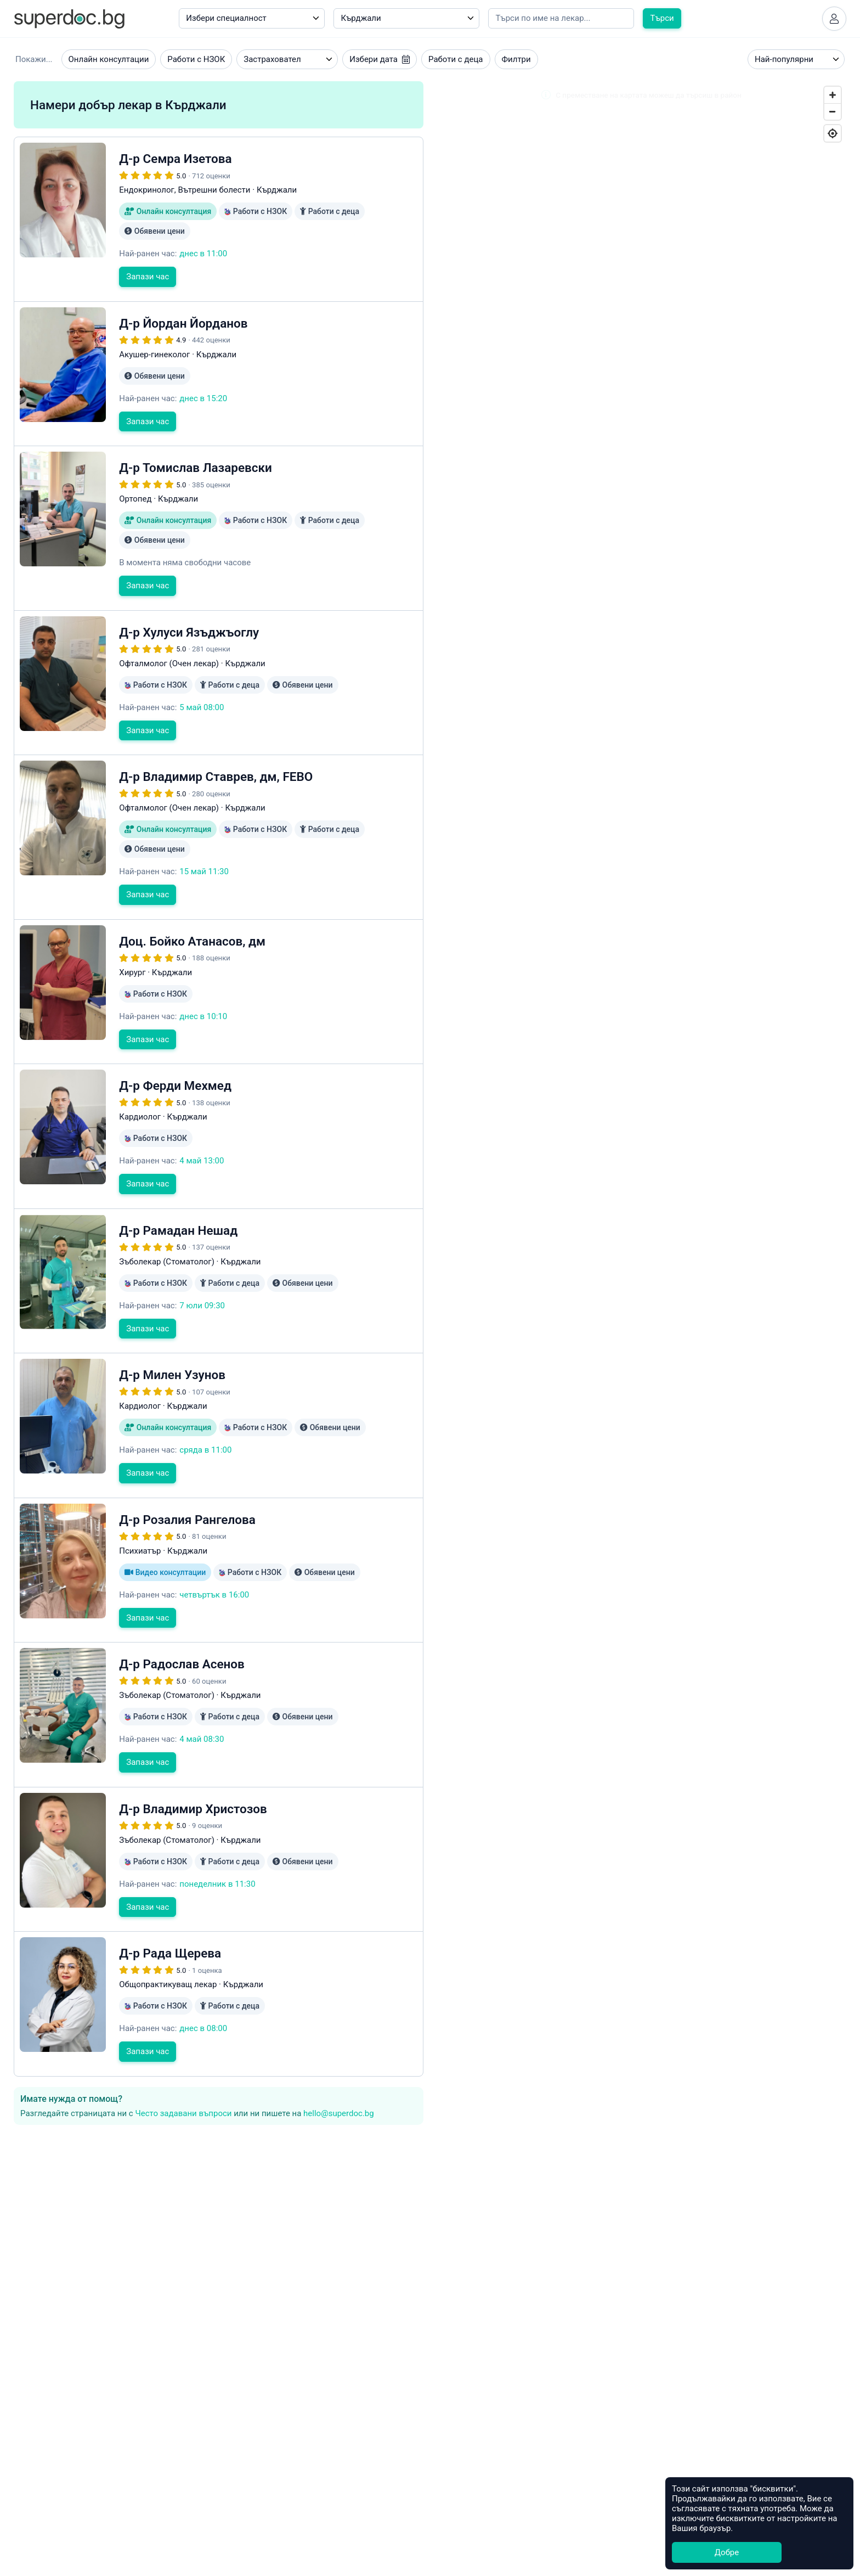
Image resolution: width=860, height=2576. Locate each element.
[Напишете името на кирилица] (561, 18)
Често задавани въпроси (183, 2113)
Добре (727, 2552)
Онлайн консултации (109, 59)
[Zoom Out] (832, 111)
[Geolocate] (832, 133)
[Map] (641, 854)
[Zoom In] (832, 95)
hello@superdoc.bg (338, 2113)
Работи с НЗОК (196, 59)
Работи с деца (455, 59)
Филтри (516, 59)
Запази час (147, 277)
